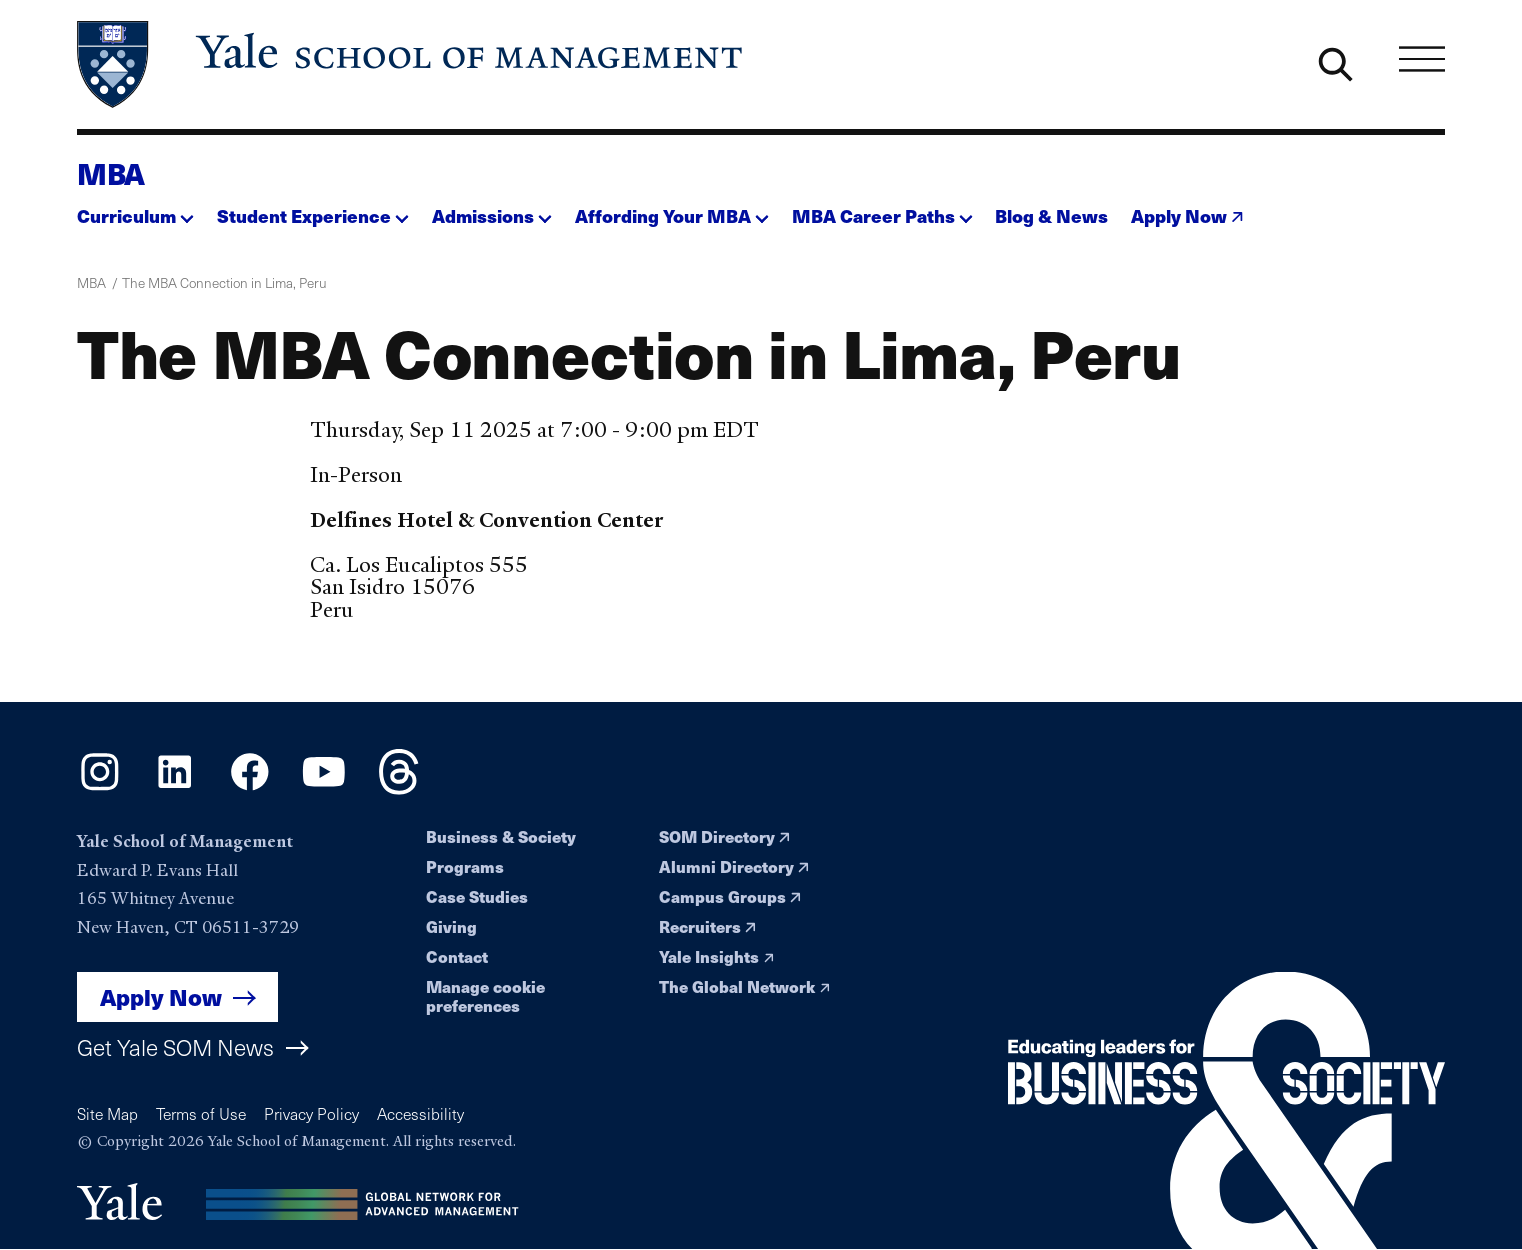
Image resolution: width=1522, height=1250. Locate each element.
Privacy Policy (311, 1113)
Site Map (107, 1113)
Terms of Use (201, 1113)
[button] (135, 210)
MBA (111, 173)
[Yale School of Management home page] (411, 64)
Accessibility (420, 1113)
